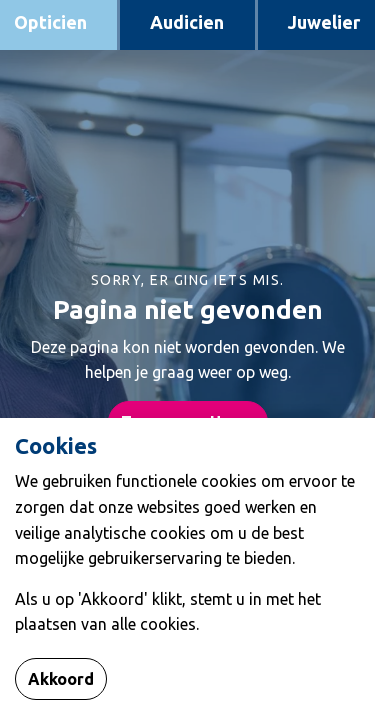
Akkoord (61, 679)
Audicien (187, 22)
